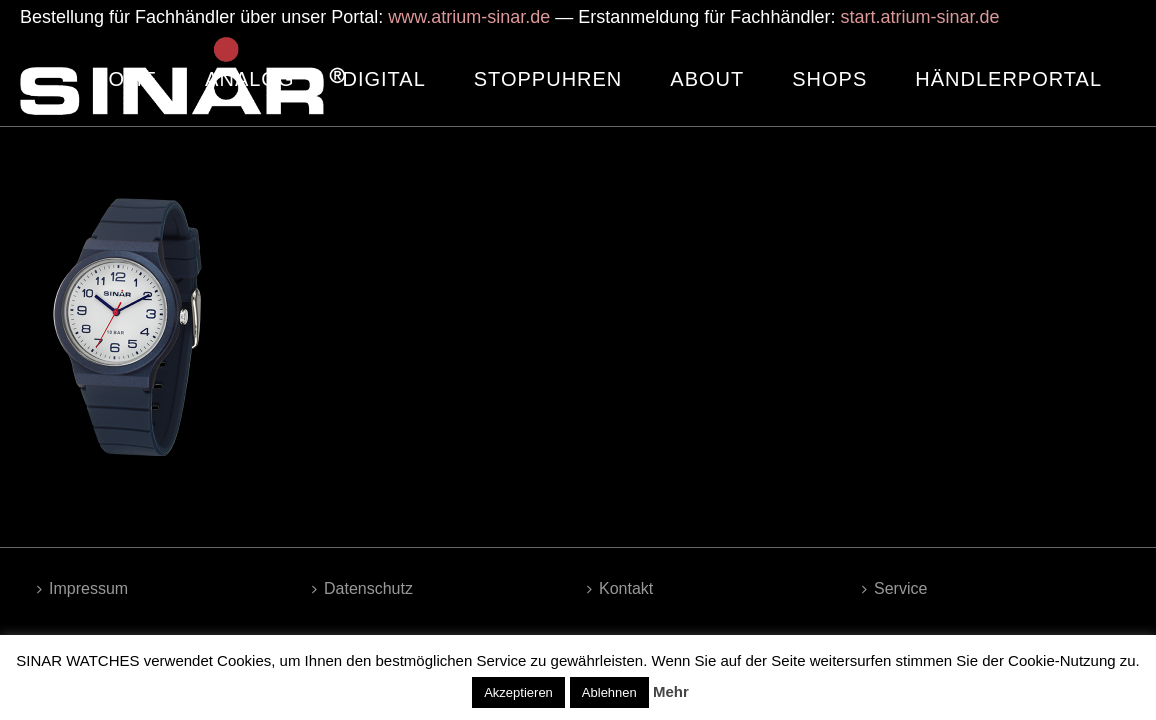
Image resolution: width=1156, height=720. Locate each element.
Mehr (671, 691)
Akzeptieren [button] (518, 692)
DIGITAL (383, 79)
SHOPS (829, 79)
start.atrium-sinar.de (919, 17)
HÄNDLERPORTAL (1008, 79)
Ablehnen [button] (609, 692)
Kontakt (620, 588)
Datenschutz (362, 588)
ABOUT (707, 79)
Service (894, 588)
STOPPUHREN (548, 79)
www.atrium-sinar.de (469, 17)
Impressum (82, 588)
